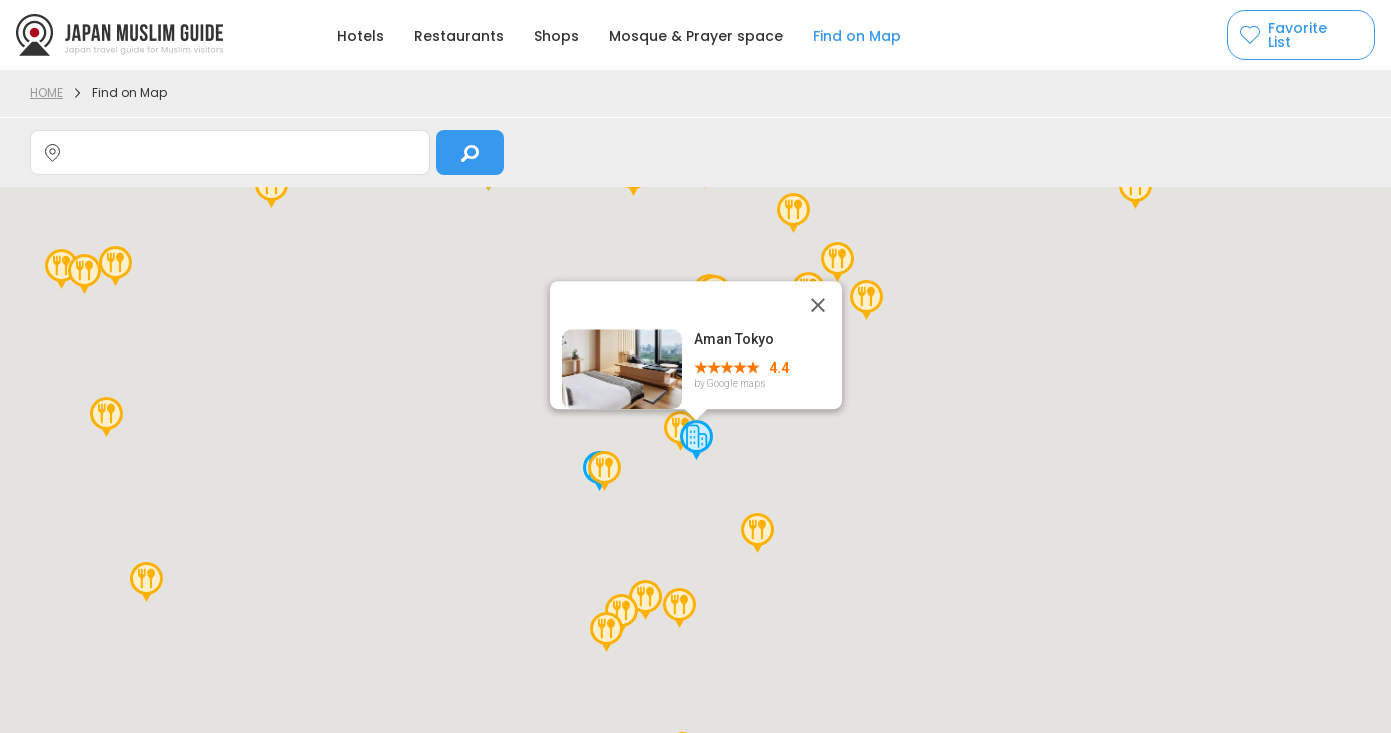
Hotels (360, 36)
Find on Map (857, 36)
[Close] (818, 305)
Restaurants (459, 36)
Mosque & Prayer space (696, 36)
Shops (556, 36)
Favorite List (1297, 35)
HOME (46, 92)
